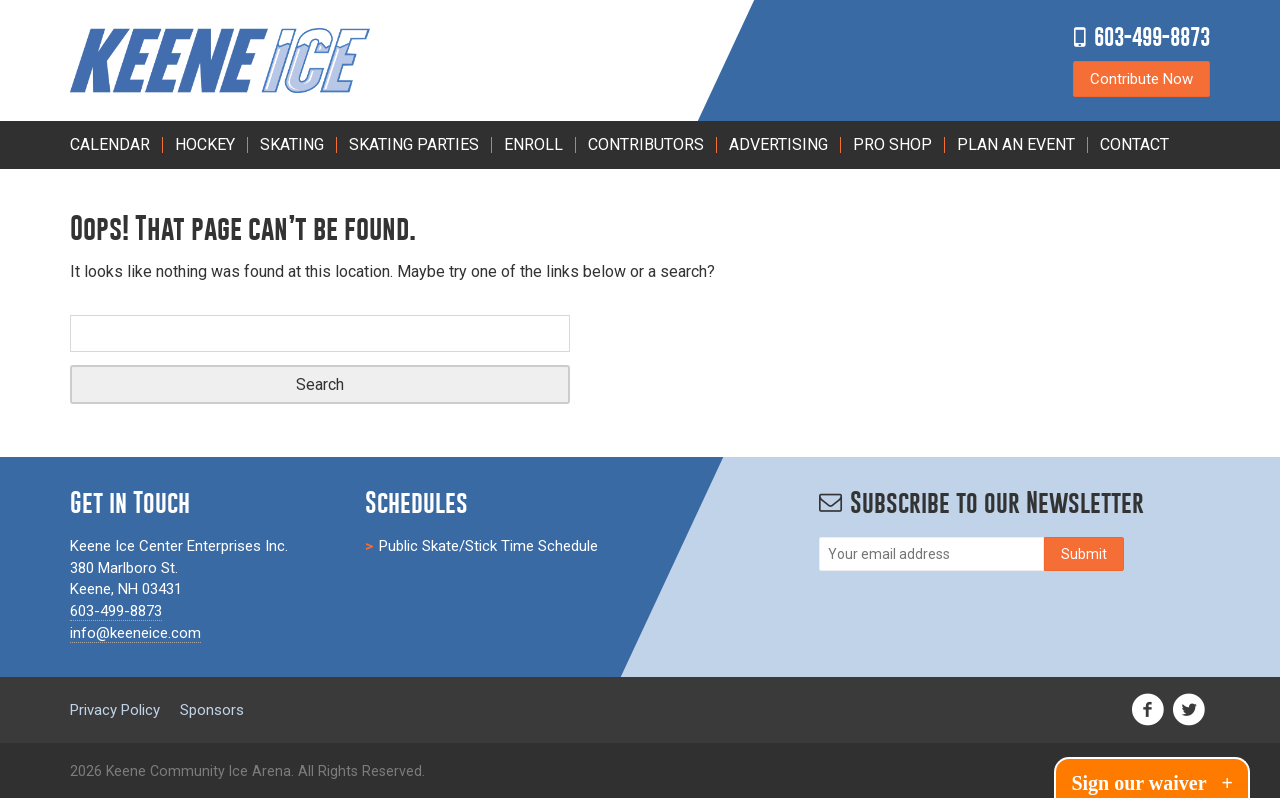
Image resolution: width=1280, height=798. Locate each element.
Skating (292, 144)
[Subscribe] (1084, 554)
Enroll (533, 144)
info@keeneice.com (135, 633)
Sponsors (212, 710)
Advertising (778, 144)
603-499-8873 (1152, 36)
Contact (1134, 144)
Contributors (646, 144)
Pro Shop (892, 144)
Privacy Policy (115, 710)
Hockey (205, 144)
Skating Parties (414, 144)
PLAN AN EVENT (1016, 144)
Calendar (110, 144)
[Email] (931, 554)
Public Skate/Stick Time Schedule (488, 546)
